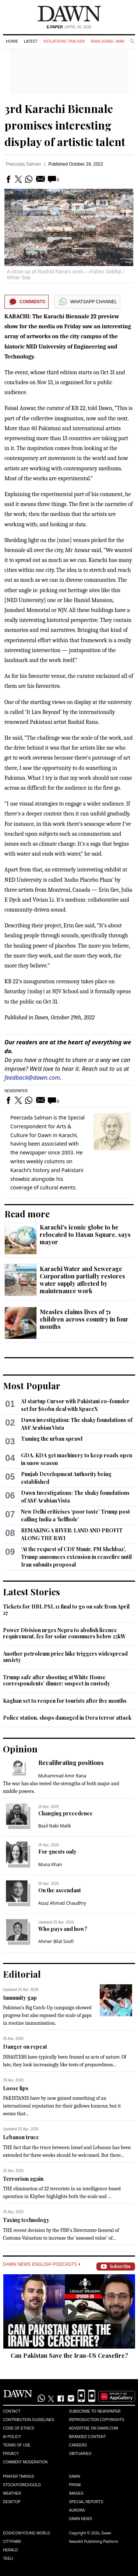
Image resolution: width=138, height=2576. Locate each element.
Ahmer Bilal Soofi (56, 1941)
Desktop (12, 2502)
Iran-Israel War (107, 41)
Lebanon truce (21, 2137)
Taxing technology (26, 2219)
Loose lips (15, 2088)
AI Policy (12, 2437)
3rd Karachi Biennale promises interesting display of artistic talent (64, 125)
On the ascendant (59, 1890)
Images (76, 2493)
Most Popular (31, 1385)
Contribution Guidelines (28, 2420)
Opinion (20, 1749)
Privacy (11, 2454)
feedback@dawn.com (32, 1077)
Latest (30, 41)
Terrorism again (23, 2178)
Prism (75, 2485)
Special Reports (86, 2502)
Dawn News (80, 2519)
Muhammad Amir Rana (62, 1776)
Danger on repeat (25, 2046)
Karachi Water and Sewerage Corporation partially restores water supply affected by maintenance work (82, 1280)
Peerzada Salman (23, 164)
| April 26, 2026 (69, 27)
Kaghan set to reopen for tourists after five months (65, 1700)
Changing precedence (65, 1813)
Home (12, 41)
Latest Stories (31, 1591)
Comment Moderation (25, 2462)
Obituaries (80, 2454)
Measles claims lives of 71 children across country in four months (84, 1319)
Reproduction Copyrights (96, 2420)
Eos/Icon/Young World (26, 2533)
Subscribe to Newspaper (95, 2411)
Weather (12, 2493)
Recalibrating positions (71, 1762)
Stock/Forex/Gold (22, 2485)
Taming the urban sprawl (51, 1438)
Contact (12, 2411)
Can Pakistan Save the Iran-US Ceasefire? (69, 2355)
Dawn (74, 2476)
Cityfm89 (12, 2542)
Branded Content (87, 2437)
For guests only (57, 1851)
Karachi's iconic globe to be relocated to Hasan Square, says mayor (85, 1234)
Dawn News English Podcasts (41, 2264)
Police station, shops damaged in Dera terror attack (67, 1717)
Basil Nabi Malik (54, 1826)
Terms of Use (17, 2445)
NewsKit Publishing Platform (93, 2541)
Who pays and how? (62, 1928)
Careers (78, 2445)
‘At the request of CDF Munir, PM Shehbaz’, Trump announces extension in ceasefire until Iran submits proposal (76, 1557)
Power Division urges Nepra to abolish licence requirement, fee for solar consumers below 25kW (64, 1633)
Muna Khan (50, 1864)
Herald (10, 2550)
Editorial (22, 1974)
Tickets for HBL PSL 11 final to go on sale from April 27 (66, 1610)
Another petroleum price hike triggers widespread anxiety (65, 1657)
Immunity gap (20, 1997)
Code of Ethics (18, 2428)
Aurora (77, 2510)
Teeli (8, 2558)
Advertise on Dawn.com (93, 2428)
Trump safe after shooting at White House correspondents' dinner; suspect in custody (56, 1680)
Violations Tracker (64, 41)
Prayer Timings (18, 2476)
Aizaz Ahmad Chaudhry (62, 1903)
